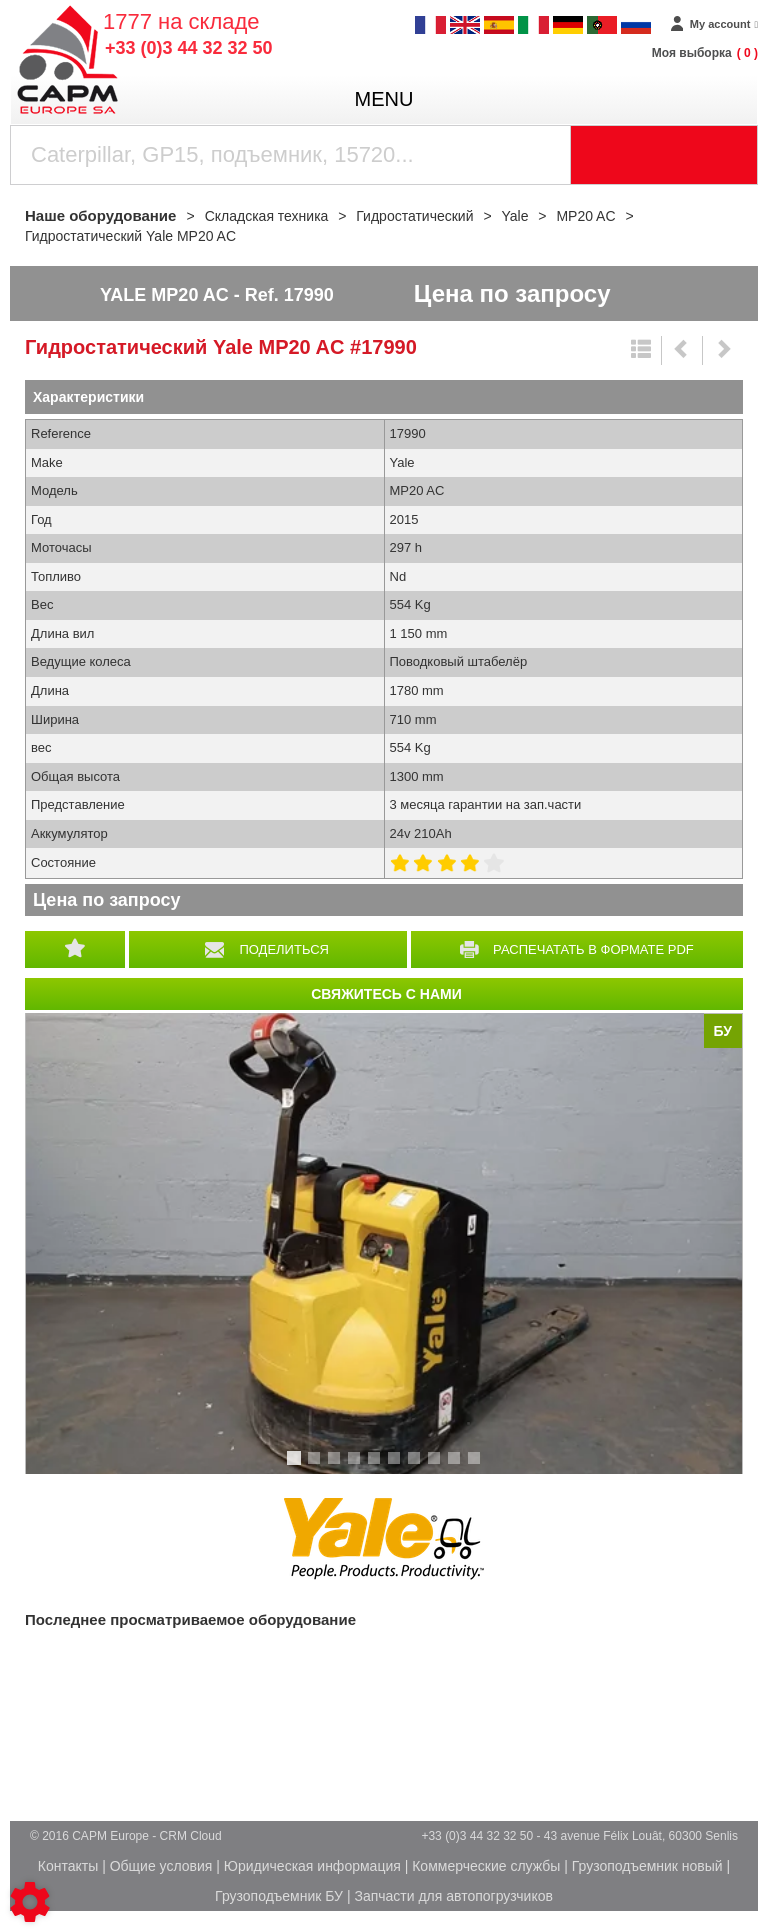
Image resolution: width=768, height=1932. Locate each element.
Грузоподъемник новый (647, 1866)
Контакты (68, 1866)
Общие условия (161, 1866)
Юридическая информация (312, 1866)
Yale (384, 1539)
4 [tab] (357, 1467)
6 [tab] (397, 1467)
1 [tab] (297, 1467)
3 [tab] (337, 1467)
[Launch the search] (664, 155)
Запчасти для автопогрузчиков (453, 1896)
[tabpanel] (384, 1243)
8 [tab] (437, 1467)
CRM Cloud (191, 1836)
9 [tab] (457, 1467)
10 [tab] (481, 1467)
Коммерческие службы (486, 1866)
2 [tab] (317, 1467)
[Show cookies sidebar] (30, 1902)
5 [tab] (377, 1467)
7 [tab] (417, 1467)
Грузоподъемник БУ (279, 1896)
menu (384, 99)
